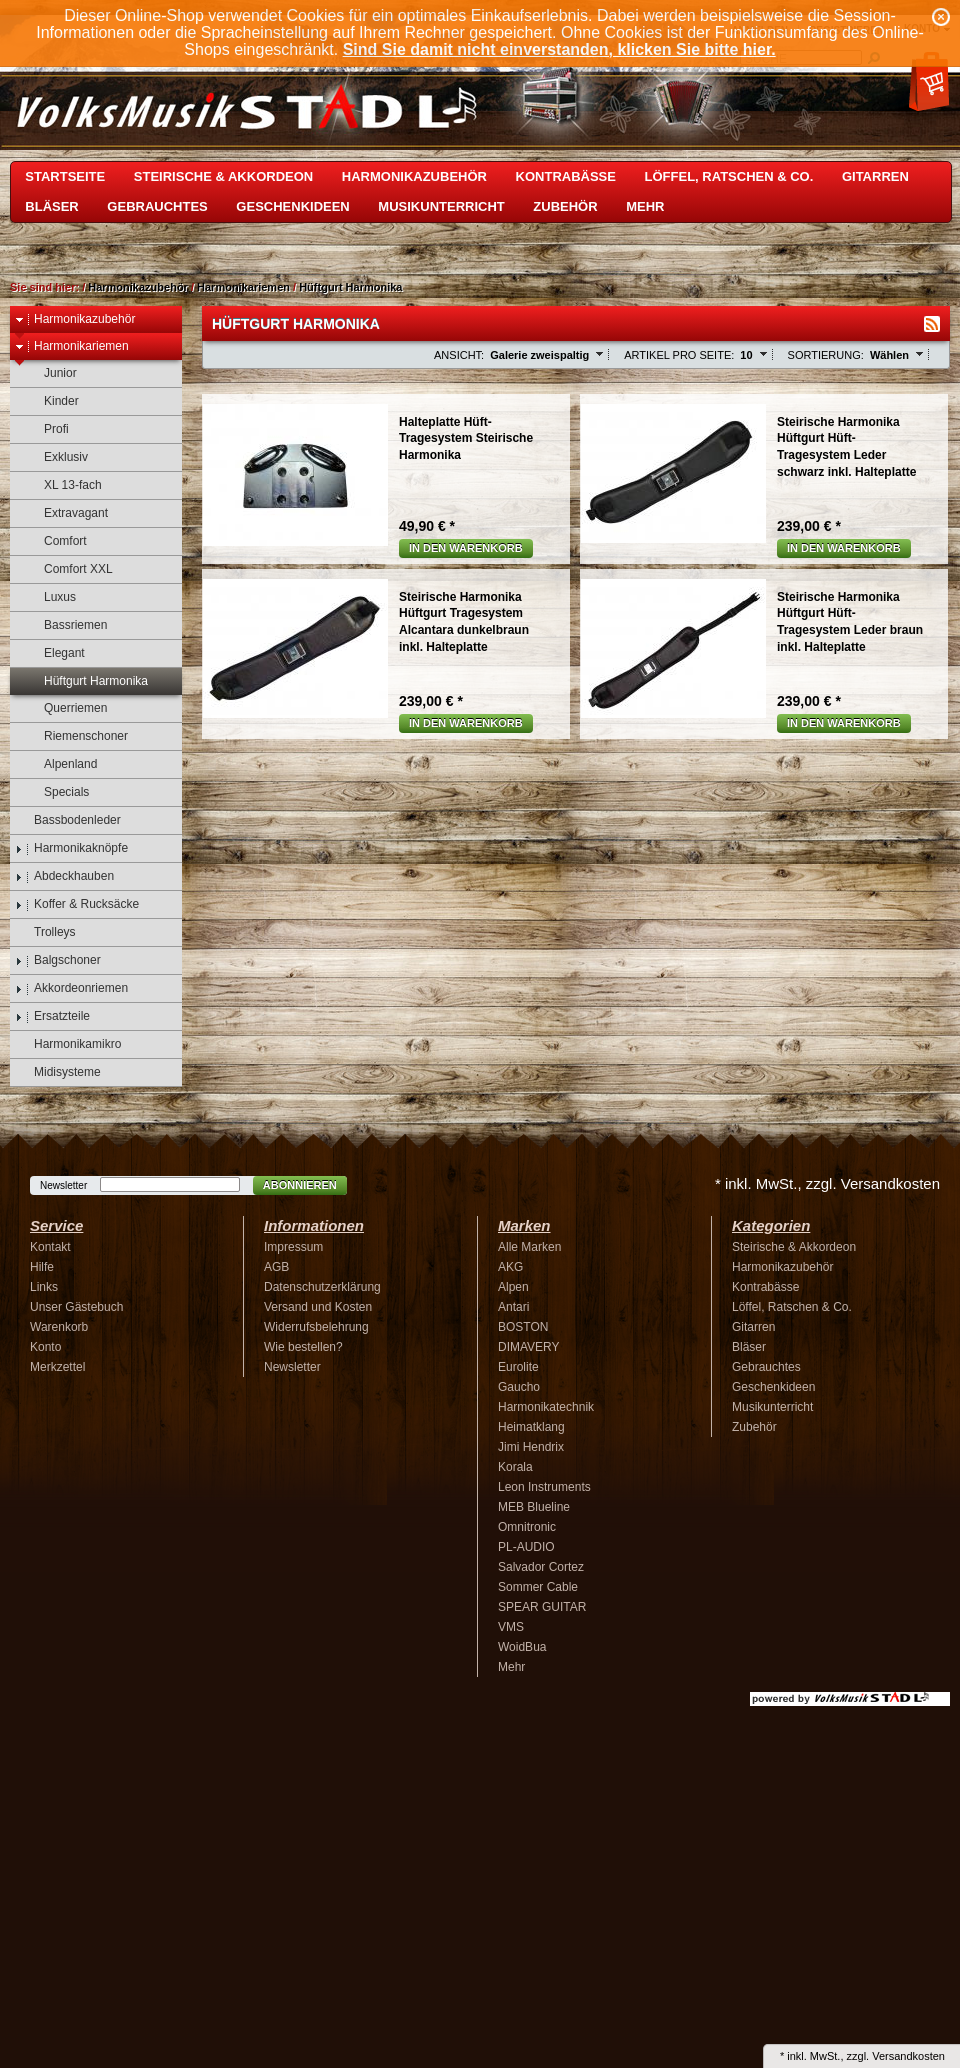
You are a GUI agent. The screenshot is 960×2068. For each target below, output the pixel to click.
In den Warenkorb (466, 548)
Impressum (293, 1247)
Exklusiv (56, 457)
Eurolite (518, 1367)
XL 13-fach (63, 485)
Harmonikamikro (68, 1044)
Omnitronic (527, 1527)
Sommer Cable (538, 1587)
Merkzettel (57, 1367)
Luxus (50, 597)
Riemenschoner (76, 736)
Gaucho (519, 1387)
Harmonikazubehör (414, 176)
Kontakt (50, 1247)
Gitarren (875, 176)
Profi (47, 429)
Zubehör (565, 206)
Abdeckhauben (64, 876)
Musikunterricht (441, 206)
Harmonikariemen (243, 287)
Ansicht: (459, 355)
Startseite (65, 176)
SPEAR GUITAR (542, 1607)
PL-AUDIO (526, 1547)
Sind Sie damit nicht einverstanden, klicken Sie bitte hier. (559, 49)
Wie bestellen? (303, 1347)
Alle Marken (529, 1247)
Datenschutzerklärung (322, 1287)
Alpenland (61, 764)
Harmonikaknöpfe (71, 848)
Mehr (645, 206)
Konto (45, 1347)
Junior (51, 373)
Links (44, 1287)
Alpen (513, 1287)
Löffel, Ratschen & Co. (729, 176)
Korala (515, 1467)
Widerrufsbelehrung (316, 1327)
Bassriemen (66, 625)
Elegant (55, 653)
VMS (511, 1627)
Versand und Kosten (318, 1307)
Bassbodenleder (68, 820)
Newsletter (63, 1185)
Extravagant (66, 513)
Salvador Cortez (541, 1567)
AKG (510, 1267)
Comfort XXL (69, 569)
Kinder (52, 401)
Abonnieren (300, 1185)
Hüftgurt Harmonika (350, 287)
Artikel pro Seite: (679, 355)
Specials (57, 792)
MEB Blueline (534, 1507)
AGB (276, 1267)
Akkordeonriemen (71, 988)
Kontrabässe (566, 176)
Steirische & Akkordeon (223, 176)
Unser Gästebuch (76, 1307)
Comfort (56, 541)
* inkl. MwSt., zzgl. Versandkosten (827, 1183)
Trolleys (45, 932)
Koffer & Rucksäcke (77, 904)
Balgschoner (58, 960)
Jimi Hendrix (531, 1447)
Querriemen (66, 708)
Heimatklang (531, 1427)
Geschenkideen (292, 206)
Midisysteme (58, 1072)
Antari (513, 1307)
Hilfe (42, 1267)
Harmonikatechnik (546, 1407)
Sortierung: (826, 355)
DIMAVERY (529, 1347)
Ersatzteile (52, 1016)
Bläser (51, 206)
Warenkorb (59, 1327)
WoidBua (522, 1647)
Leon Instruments (544, 1487)
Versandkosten (908, 2056)
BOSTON (523, 1327)
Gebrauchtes (157, 206)
